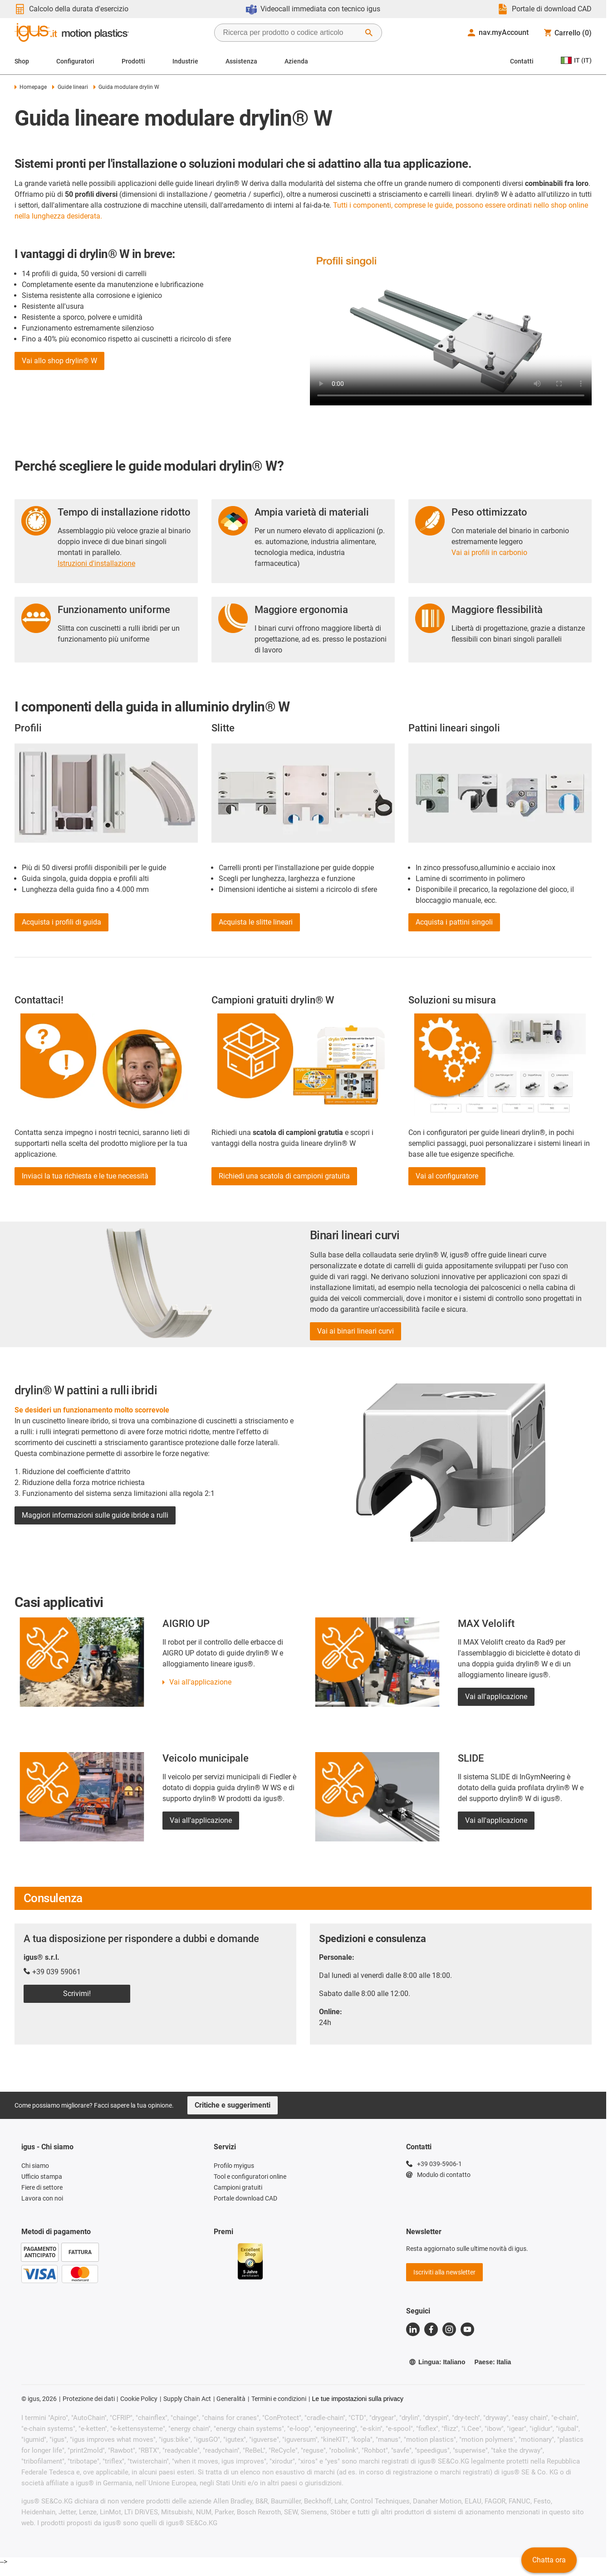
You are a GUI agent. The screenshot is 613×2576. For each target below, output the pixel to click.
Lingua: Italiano (437, 2362)
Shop (22, 61)
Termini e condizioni (278, 2398)
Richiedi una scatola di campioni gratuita (284, 1176)
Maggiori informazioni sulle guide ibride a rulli (95, 1515)
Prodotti (133, 61)
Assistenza (241, 61)
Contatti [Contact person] (522, 61)
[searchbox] (291, 32)
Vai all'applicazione (200, 1682)
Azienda (296, 61)
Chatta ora (549, 2560)
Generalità (230, 2398)
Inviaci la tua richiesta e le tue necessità (85, 1176)
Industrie (185, 61)
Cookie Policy (138, 2398)
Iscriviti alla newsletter (444, 2272)
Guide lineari (70, 87)
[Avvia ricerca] (368, 32)
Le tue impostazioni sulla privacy (358, 2398)
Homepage (31, 87)
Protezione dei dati (89, 2398)
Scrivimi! (77, 1993)
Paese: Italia (492, 2362)
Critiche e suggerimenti (232, 2105)
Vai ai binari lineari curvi (355, 1331)
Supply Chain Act (187, 2398)
